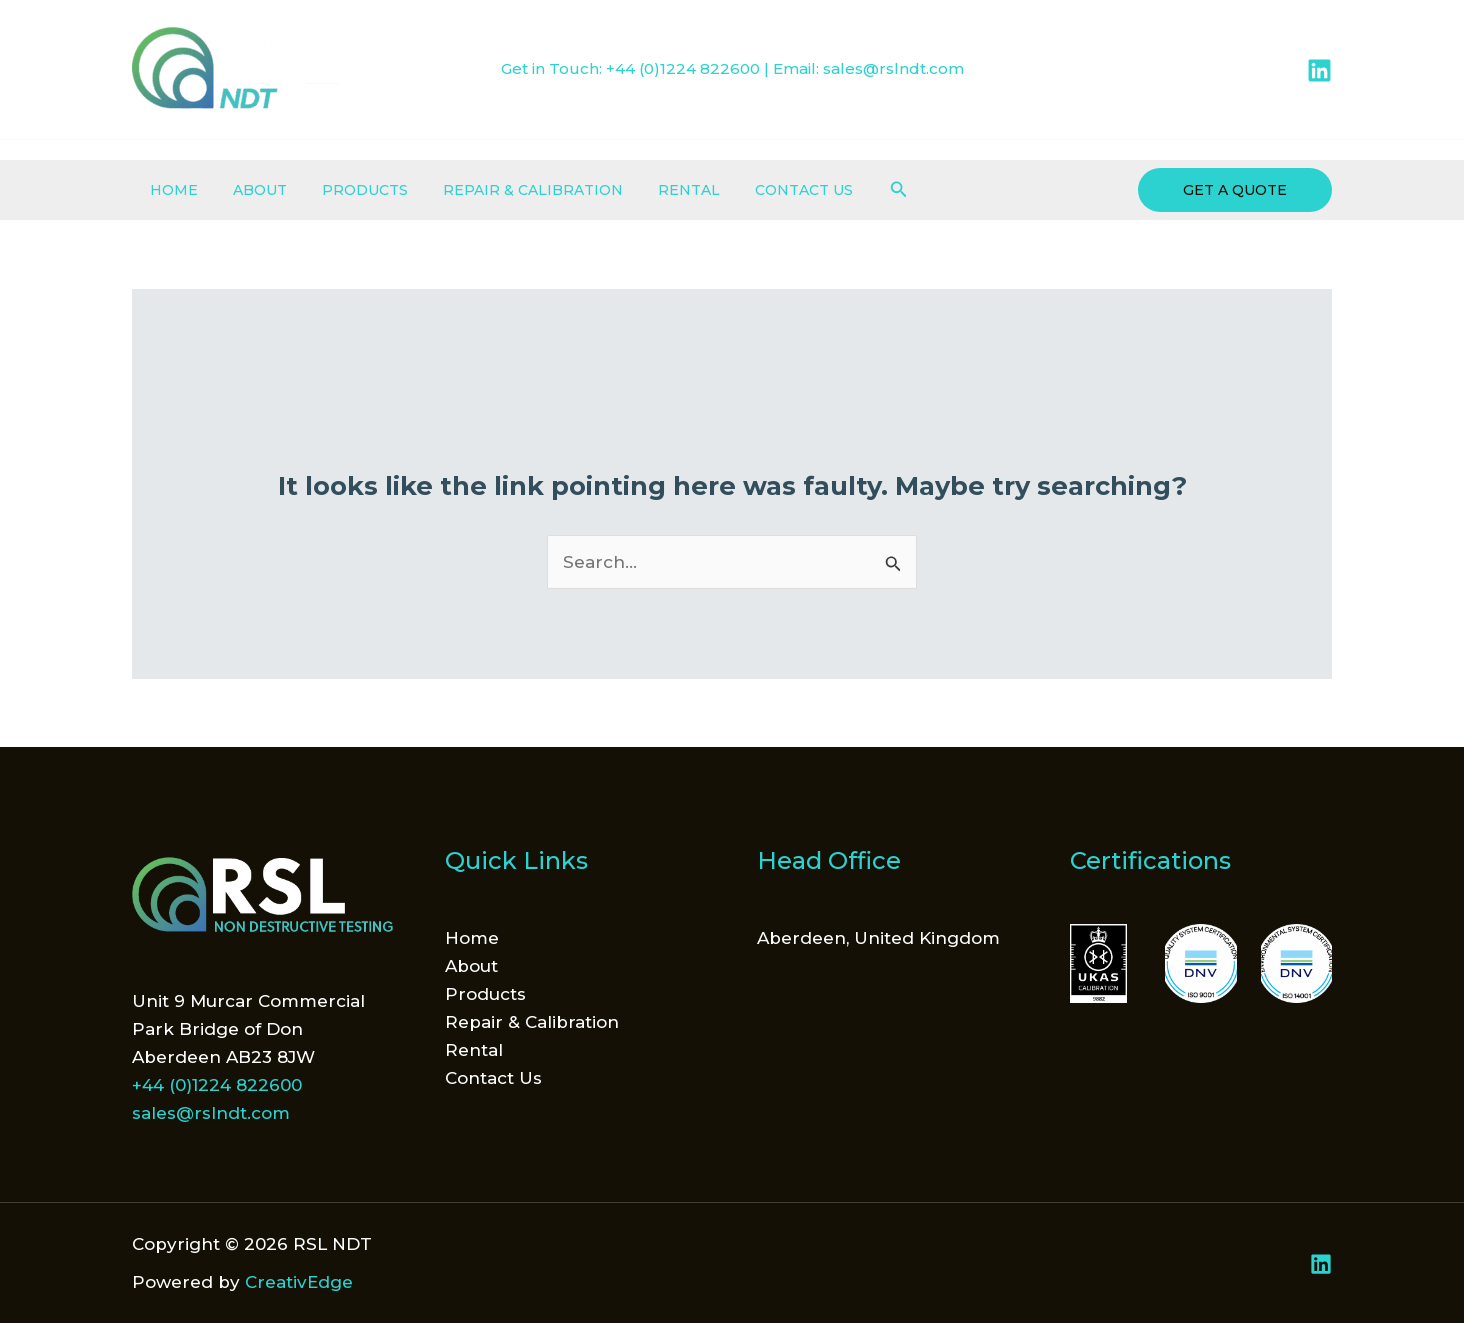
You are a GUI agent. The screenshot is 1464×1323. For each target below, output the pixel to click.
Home (170, 190)
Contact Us (765, 190)
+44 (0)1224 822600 (683, 68)
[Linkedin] (1319, 70)
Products (347, 190)
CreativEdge (299, 1282)
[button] (857, 190)
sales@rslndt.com (893, 68)
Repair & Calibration (508, 190)
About (249, 190)
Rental (657, 190)
